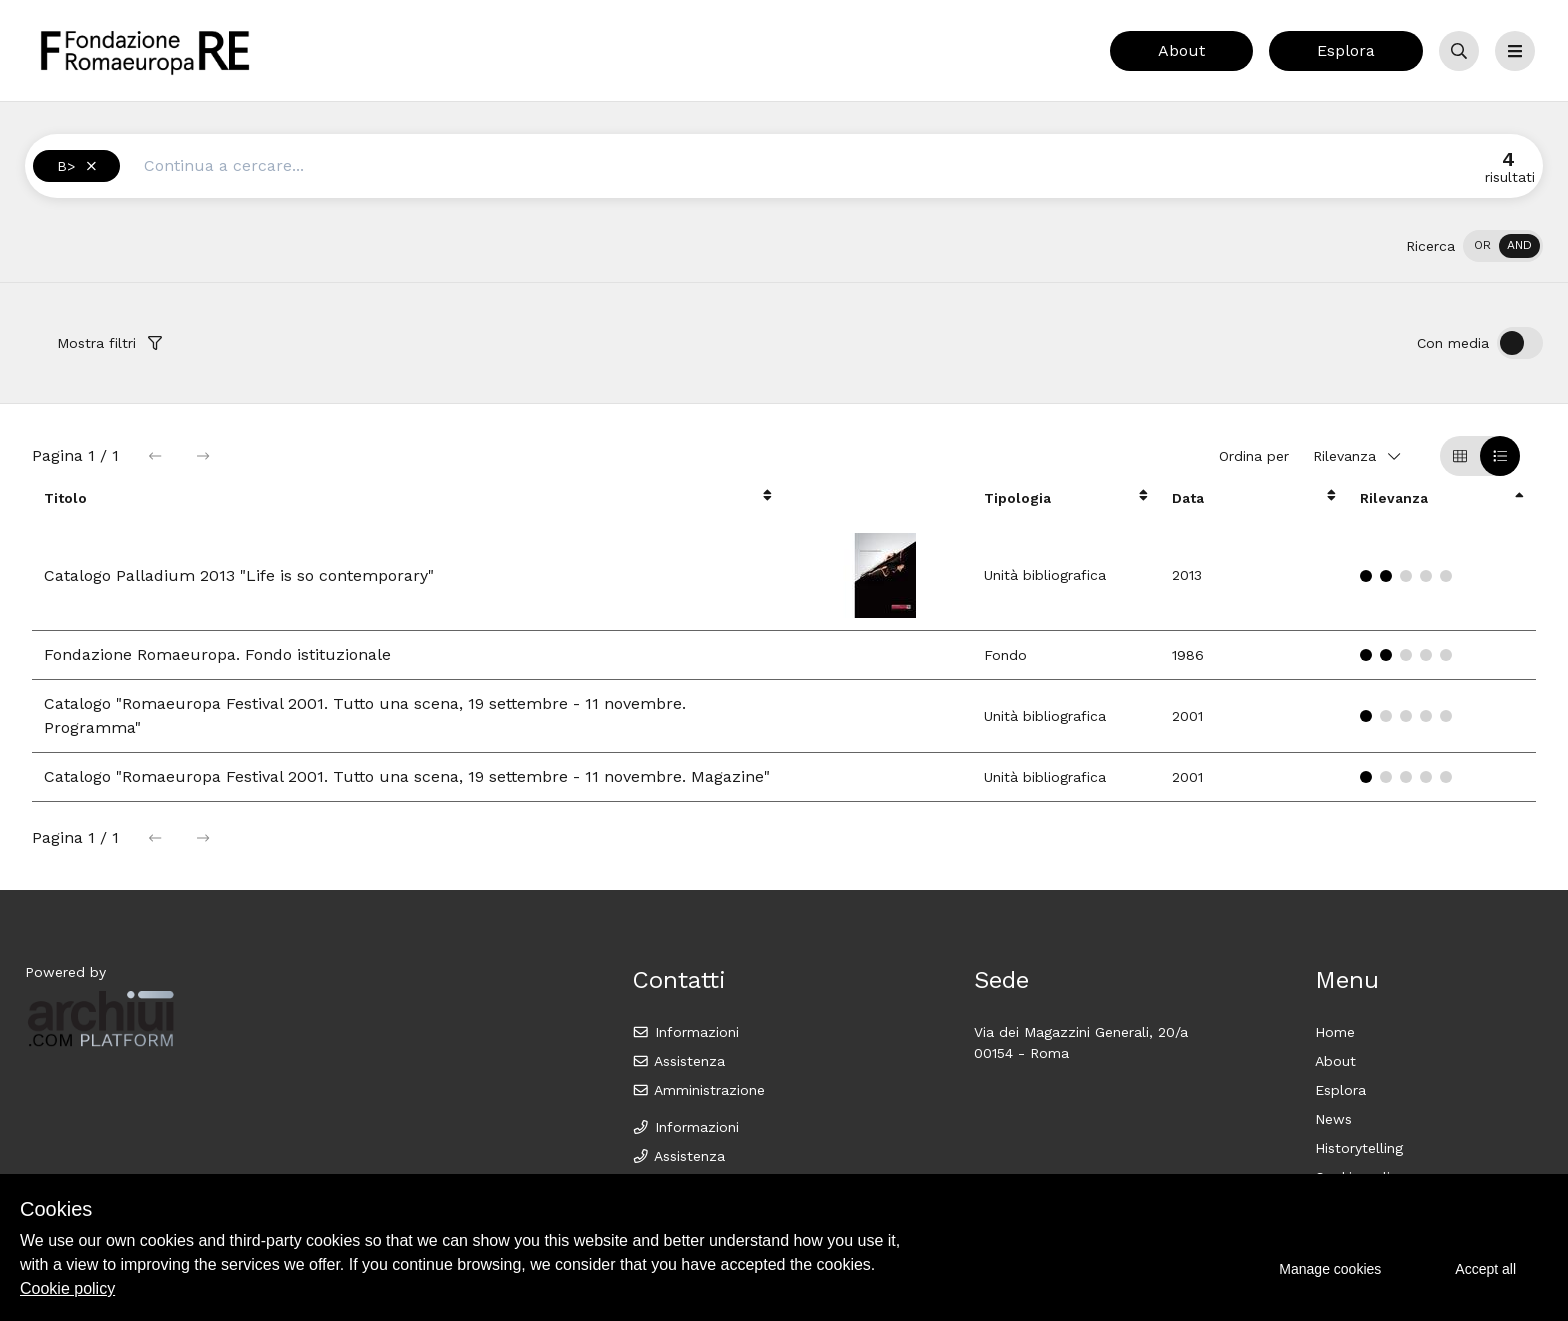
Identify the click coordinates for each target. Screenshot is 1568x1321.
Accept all (1485, 1269)
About (1181, 50)
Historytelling (1359, 1148)
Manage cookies (1330, 1269)
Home (1335, 1032)
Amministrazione (698, 1090)
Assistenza (678, 1061)
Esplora (1346, 50)
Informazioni (685, 1032)
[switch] (1503, 246)
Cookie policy (67, 1288)
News (1333, 1119)
